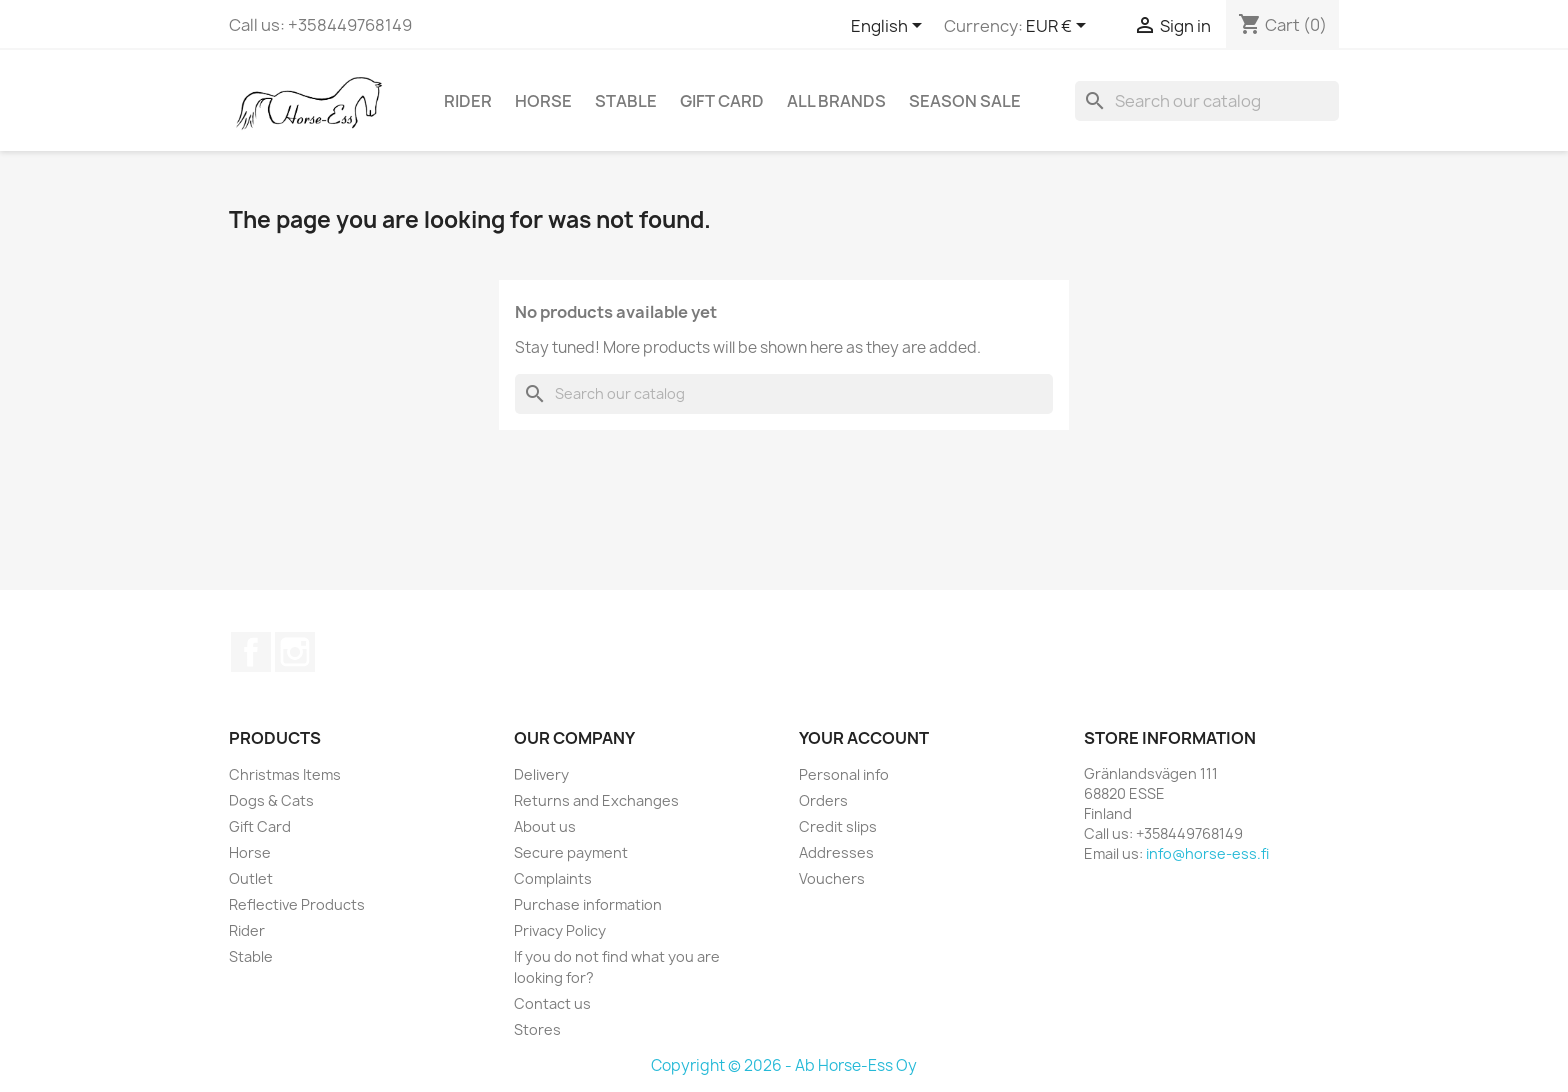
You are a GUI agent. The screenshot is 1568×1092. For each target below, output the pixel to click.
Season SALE (965, 101)
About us (545, 826)
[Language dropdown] (890, 27)
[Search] (1207, 101)
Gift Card (722, 101)
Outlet (251, 878)
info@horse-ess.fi (1207, 853)
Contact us (552, 1003)
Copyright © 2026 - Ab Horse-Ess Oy (784, 1065)
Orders (823, 800)
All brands (836, 101)
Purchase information (588, 904)
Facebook (251, 652)
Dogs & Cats (271, 800)
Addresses (836, 852)
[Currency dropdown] (1059, 27)
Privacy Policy (560, 930)
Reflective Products (297, 904)
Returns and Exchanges (596, 800)
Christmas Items (285, 774)
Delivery (541, 774)
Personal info (844, 774)
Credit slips (838, 826)
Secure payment (571, 852)
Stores (537, 1029)
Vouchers (832, 878)
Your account (864, 738)
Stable (626, 101)
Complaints (553, 878)
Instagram (295, 652)
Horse (543, 101)
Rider (468, 101)
